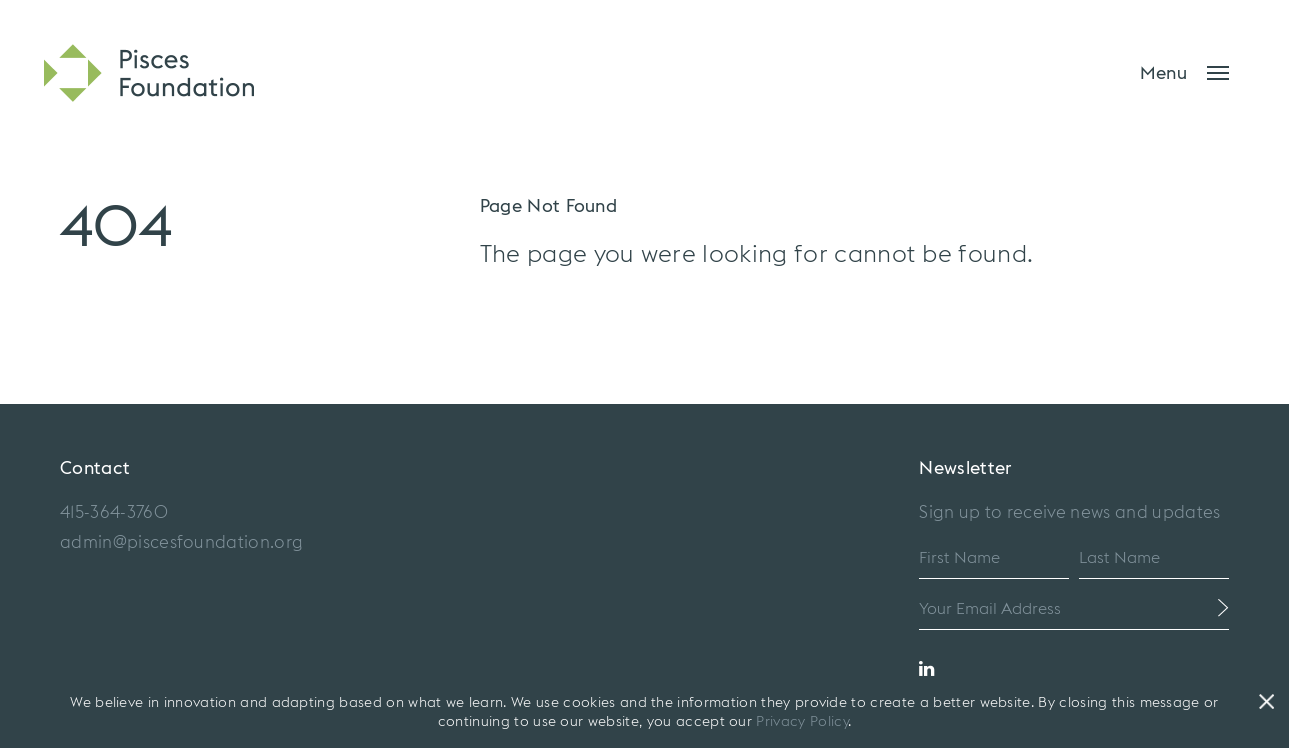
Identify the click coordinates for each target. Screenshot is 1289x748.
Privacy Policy (801, 722)
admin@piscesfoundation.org (181, 542)
